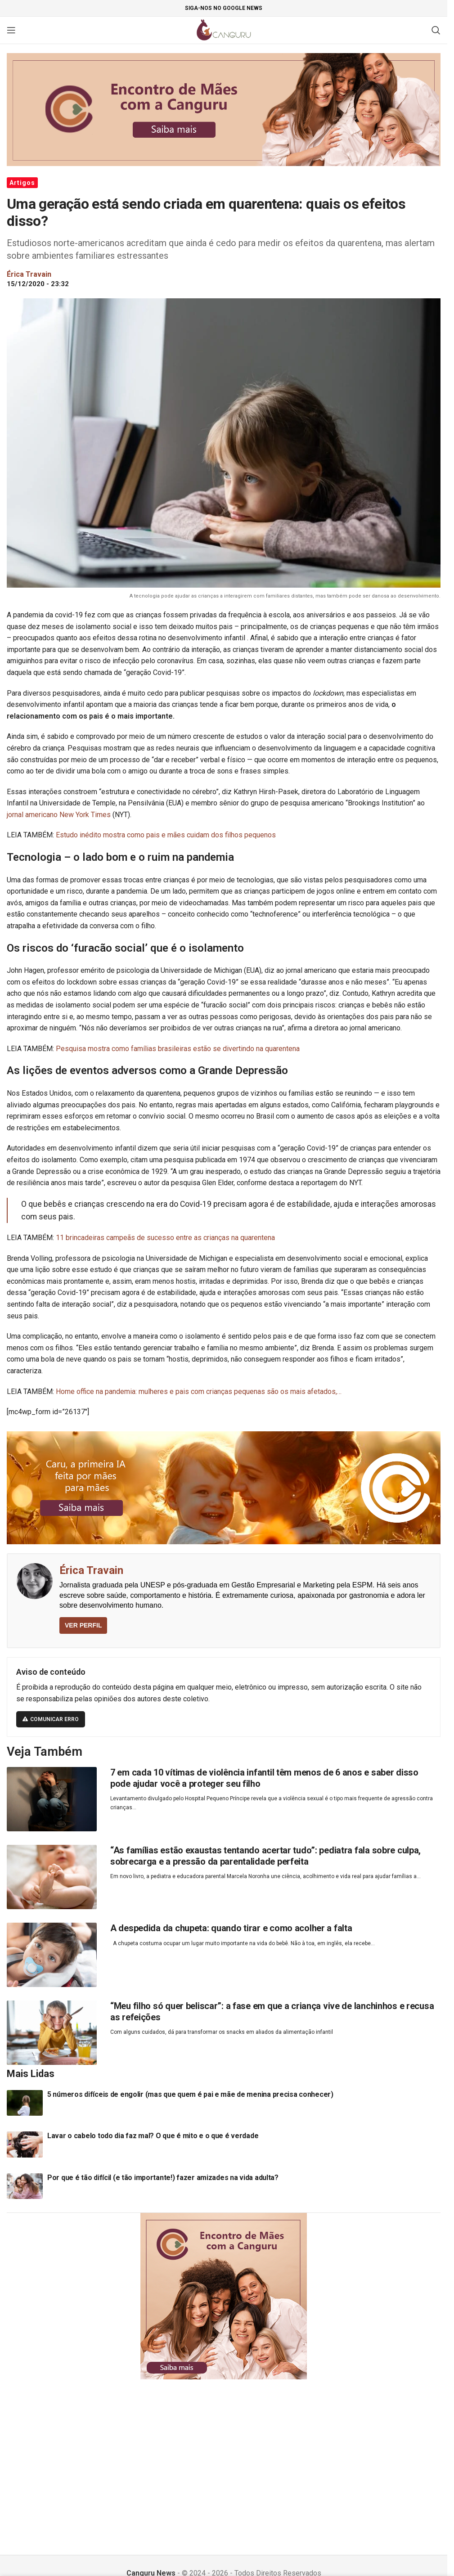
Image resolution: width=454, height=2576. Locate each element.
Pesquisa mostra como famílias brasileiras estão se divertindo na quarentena (178, 1048)
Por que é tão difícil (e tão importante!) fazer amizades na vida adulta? (163, 2177)
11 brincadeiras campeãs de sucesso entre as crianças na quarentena (165, 1237)
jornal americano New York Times (59, 814)
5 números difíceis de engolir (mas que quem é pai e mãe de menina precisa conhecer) (190, 2094)
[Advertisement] (227, 2456)
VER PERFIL (83, 1625)
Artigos (22, 182)
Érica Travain (91, 1570)
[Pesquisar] (436, 30)
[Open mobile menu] (11, 30)
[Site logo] (224, 29)
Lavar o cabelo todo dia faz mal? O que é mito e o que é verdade (152, 2135)
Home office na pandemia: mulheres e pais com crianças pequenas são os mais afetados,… (199, 1391)
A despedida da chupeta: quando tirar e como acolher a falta (231, 1928)
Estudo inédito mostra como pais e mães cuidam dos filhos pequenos (166, 835)
